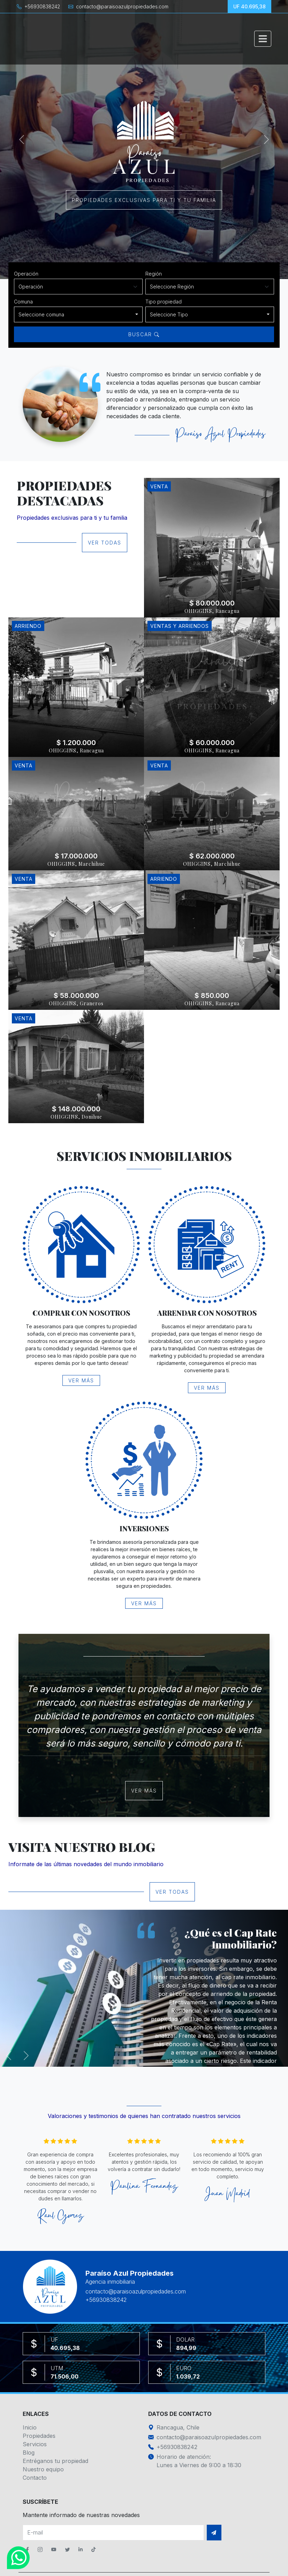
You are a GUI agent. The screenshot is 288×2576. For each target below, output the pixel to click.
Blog (29, 2452)
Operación (26, 274)
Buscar (144, 334)
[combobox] (78, 314)
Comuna (23, 302)
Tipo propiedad (163, 302)
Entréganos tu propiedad (55, 2460)
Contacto (35, 2477)
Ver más (81, 1380)
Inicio (30, 2427)
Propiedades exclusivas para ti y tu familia (144, 200)
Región (153, 274)
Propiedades (39, 2435)
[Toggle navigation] (262, 39)
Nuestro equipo (43, 2469)
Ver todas (104, 543)
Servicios (35, 2444)
